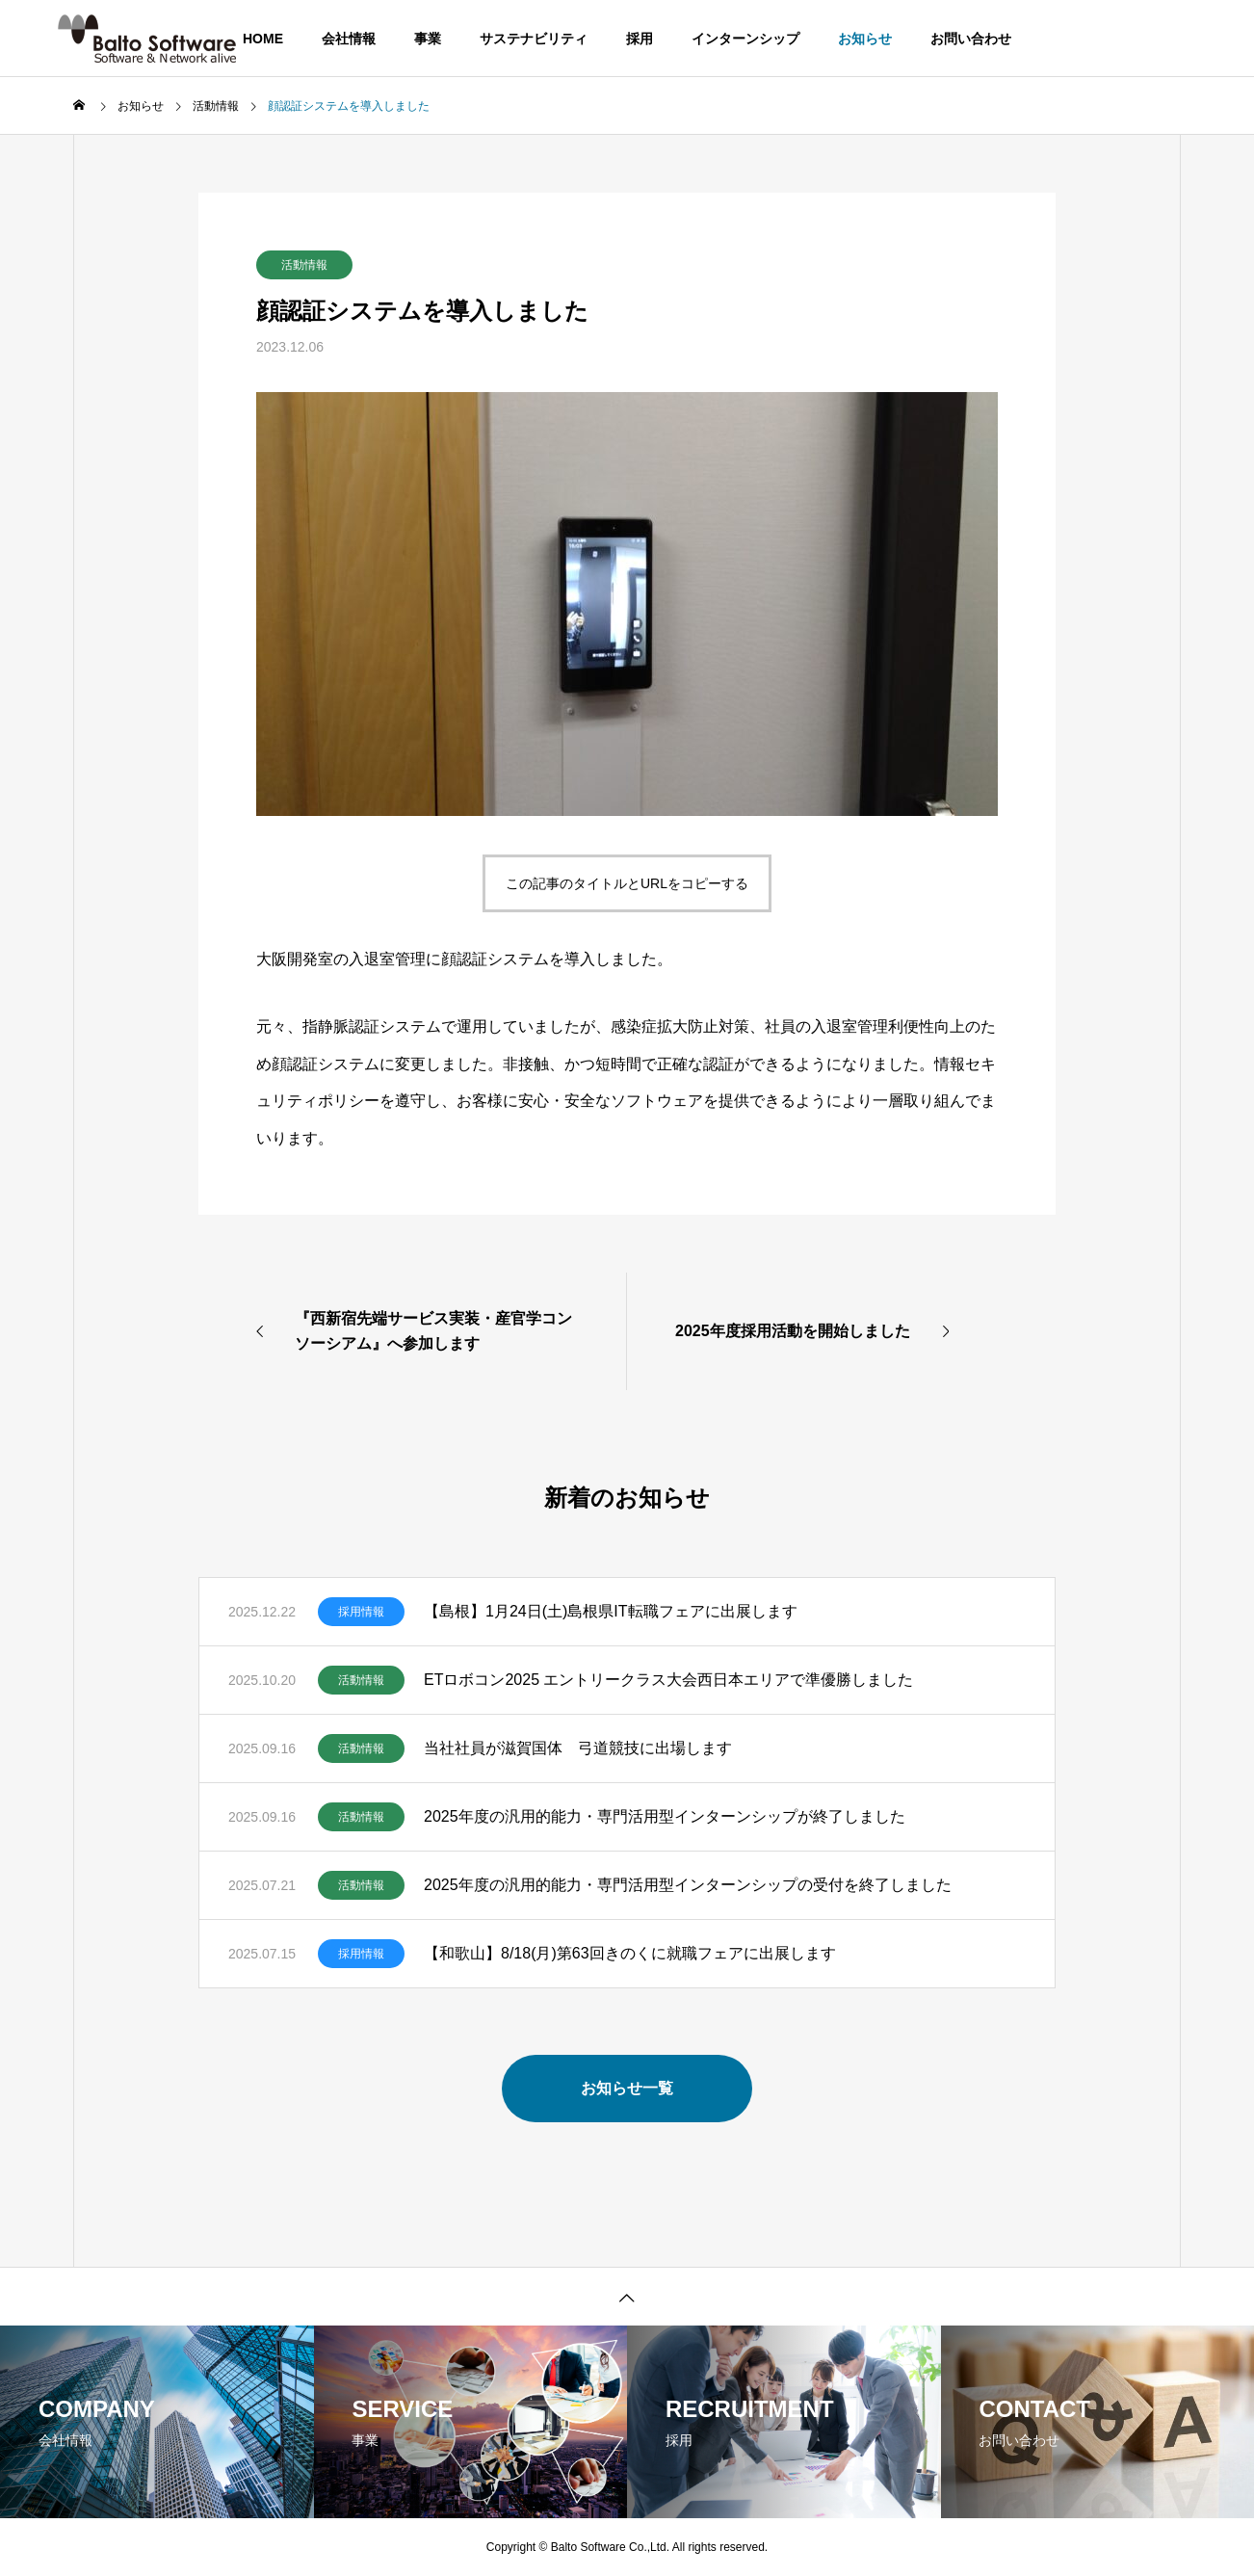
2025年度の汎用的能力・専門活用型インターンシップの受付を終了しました (688, 1885)
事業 (427, 38)
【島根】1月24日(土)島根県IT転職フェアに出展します (610, 1611)
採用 (639, 38)
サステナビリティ (534, 38)
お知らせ (865, 38)
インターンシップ (745, 38)
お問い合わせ (970, 38)
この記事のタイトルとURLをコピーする (627, 883)
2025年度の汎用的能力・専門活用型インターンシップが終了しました (664, 1816)
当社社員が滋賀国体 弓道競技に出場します (578, 1748)
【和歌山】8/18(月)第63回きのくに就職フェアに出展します (630, 1953)
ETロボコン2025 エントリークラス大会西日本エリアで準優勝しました (668, 1679)
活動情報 (304, 265)
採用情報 (361, 1611)
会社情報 (349, 38)
